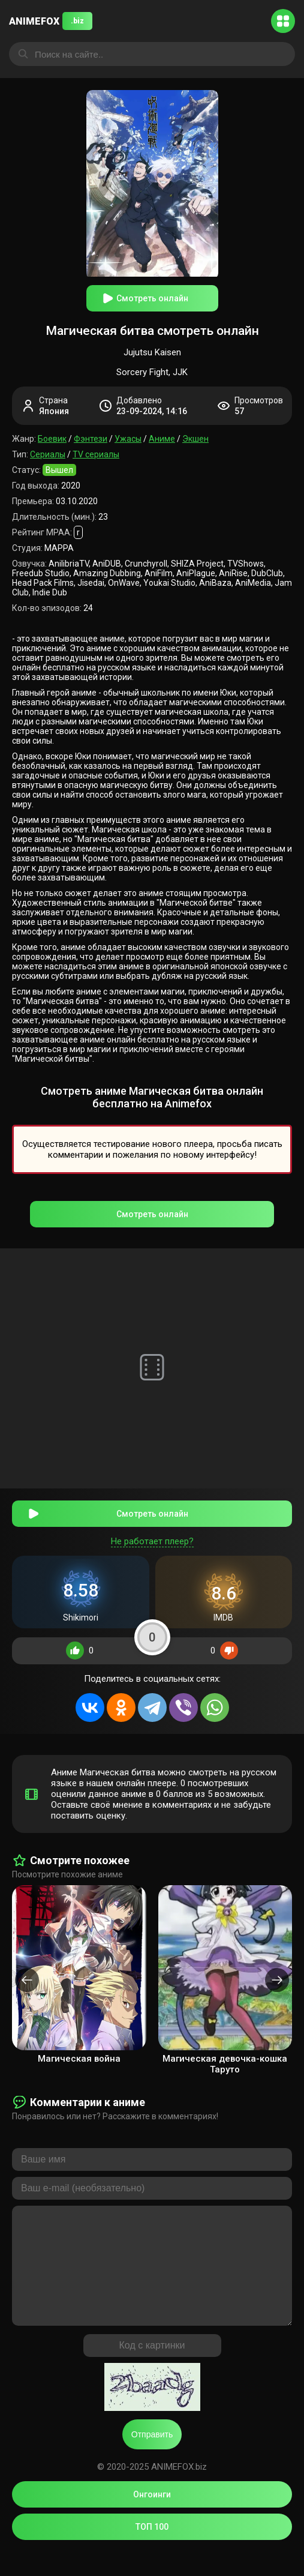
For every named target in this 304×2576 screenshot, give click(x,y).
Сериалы (47, 454)
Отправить (152, 2458)
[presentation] (27, 1980)
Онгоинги (152, 2518)
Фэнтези (90, 439)
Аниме (162, 439)
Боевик (52, 439)
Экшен (195, 439)
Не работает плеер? (152, 1541)
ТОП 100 (152, 2551)
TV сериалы (96, 454)
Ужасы (128, 439)
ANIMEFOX (50, 21)
